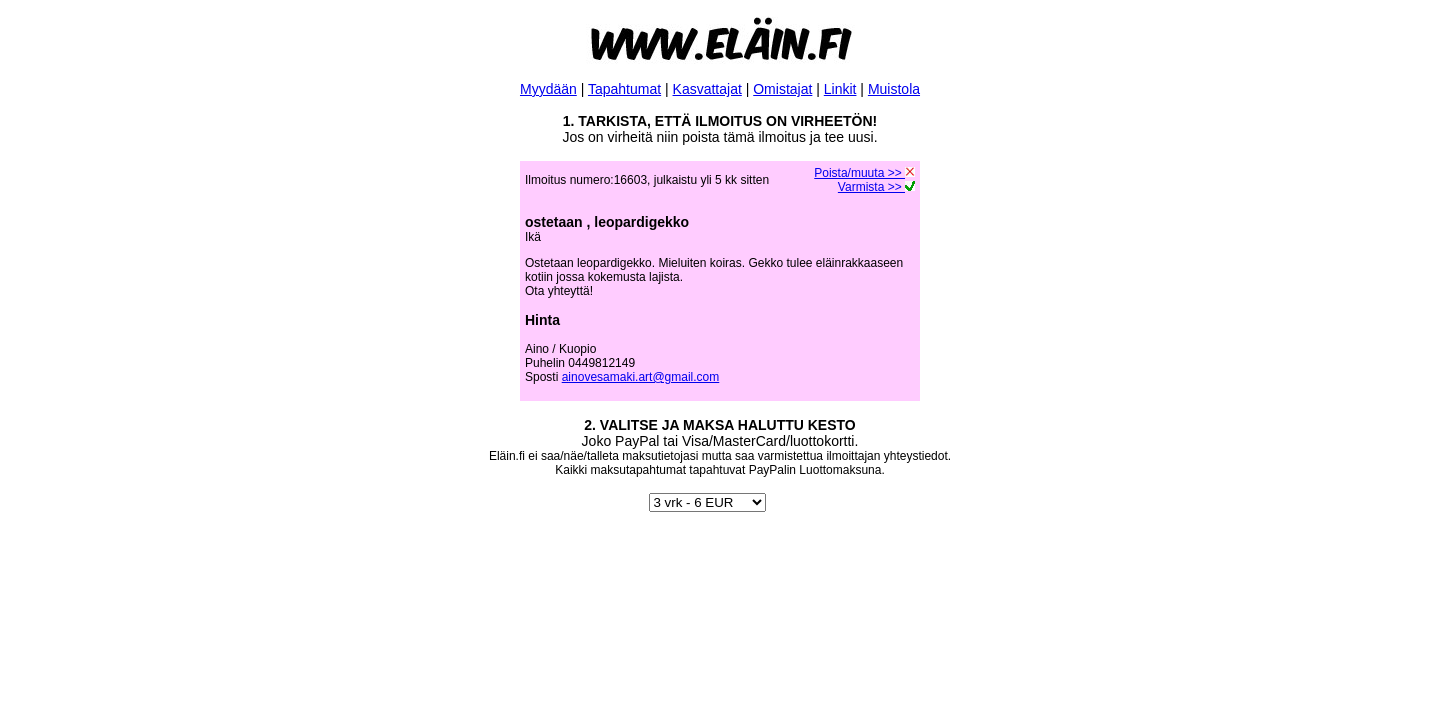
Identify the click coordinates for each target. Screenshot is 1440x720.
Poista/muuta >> (864, 173)
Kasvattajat (707, 89)
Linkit (840, 89)
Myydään (548, 89)
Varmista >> (876, 187)
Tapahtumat (624, 89)
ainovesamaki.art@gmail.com (641, 377)
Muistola (894, 89)
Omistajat (782, 89)
